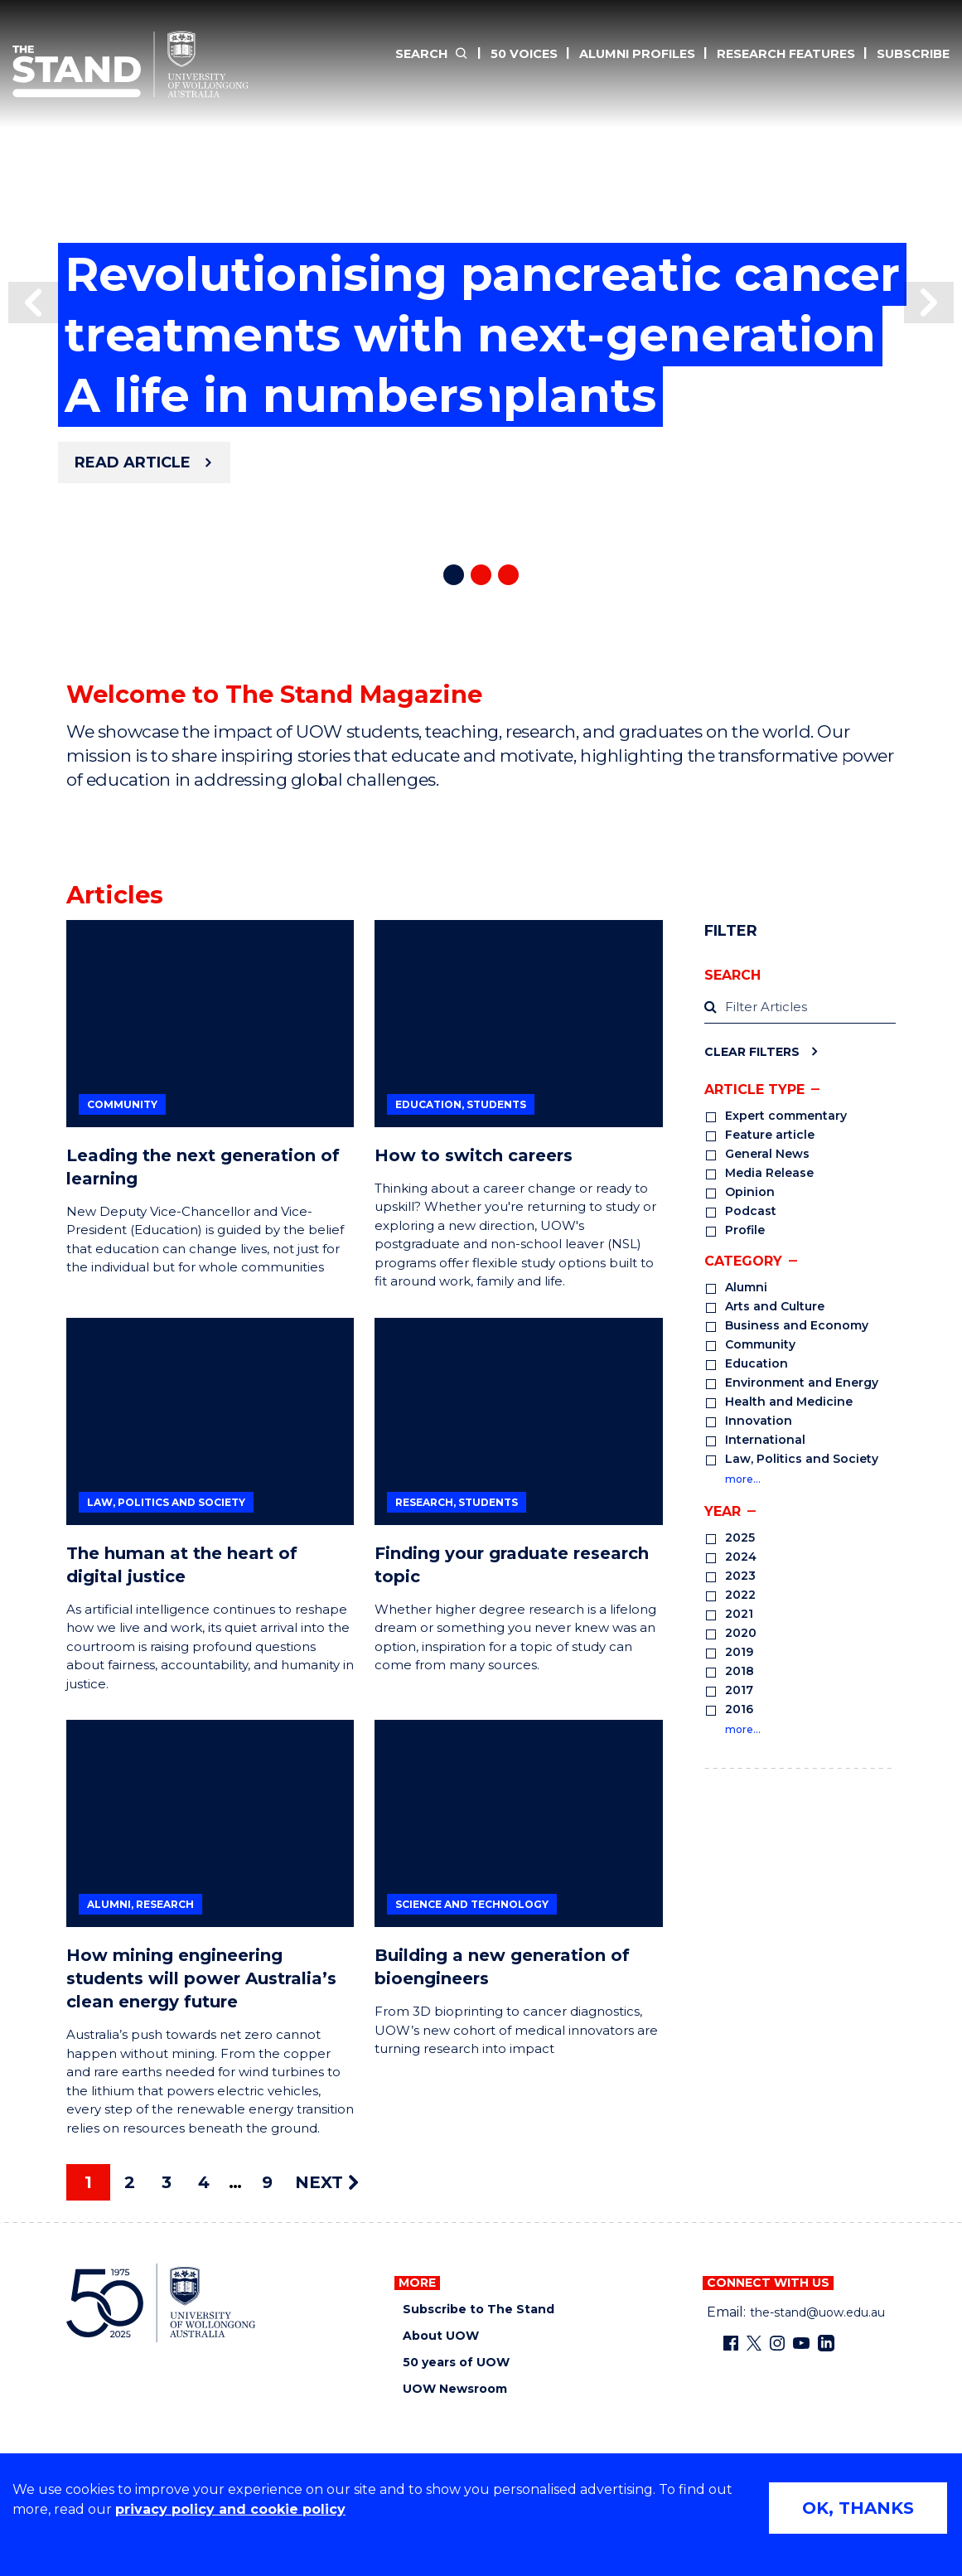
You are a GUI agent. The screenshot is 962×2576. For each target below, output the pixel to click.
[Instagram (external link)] (777, 2343)
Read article (133, 462)
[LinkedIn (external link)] (826, 2343)
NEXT (327, 2182)
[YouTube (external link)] (801, 2343)
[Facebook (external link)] (730, 2343)
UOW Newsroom (455, 2389)
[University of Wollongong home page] (160, 2303)
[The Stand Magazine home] (130, 64)
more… (743, 1479)
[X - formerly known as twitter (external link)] (754, 2343)
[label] (800, 1008)
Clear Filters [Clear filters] (752, 1051)
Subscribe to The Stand (478, 2309)
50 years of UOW (456, 2363)
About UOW (441, 2336)
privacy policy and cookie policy (230, 2509)
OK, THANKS (858, 2508)
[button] (33, 302)
